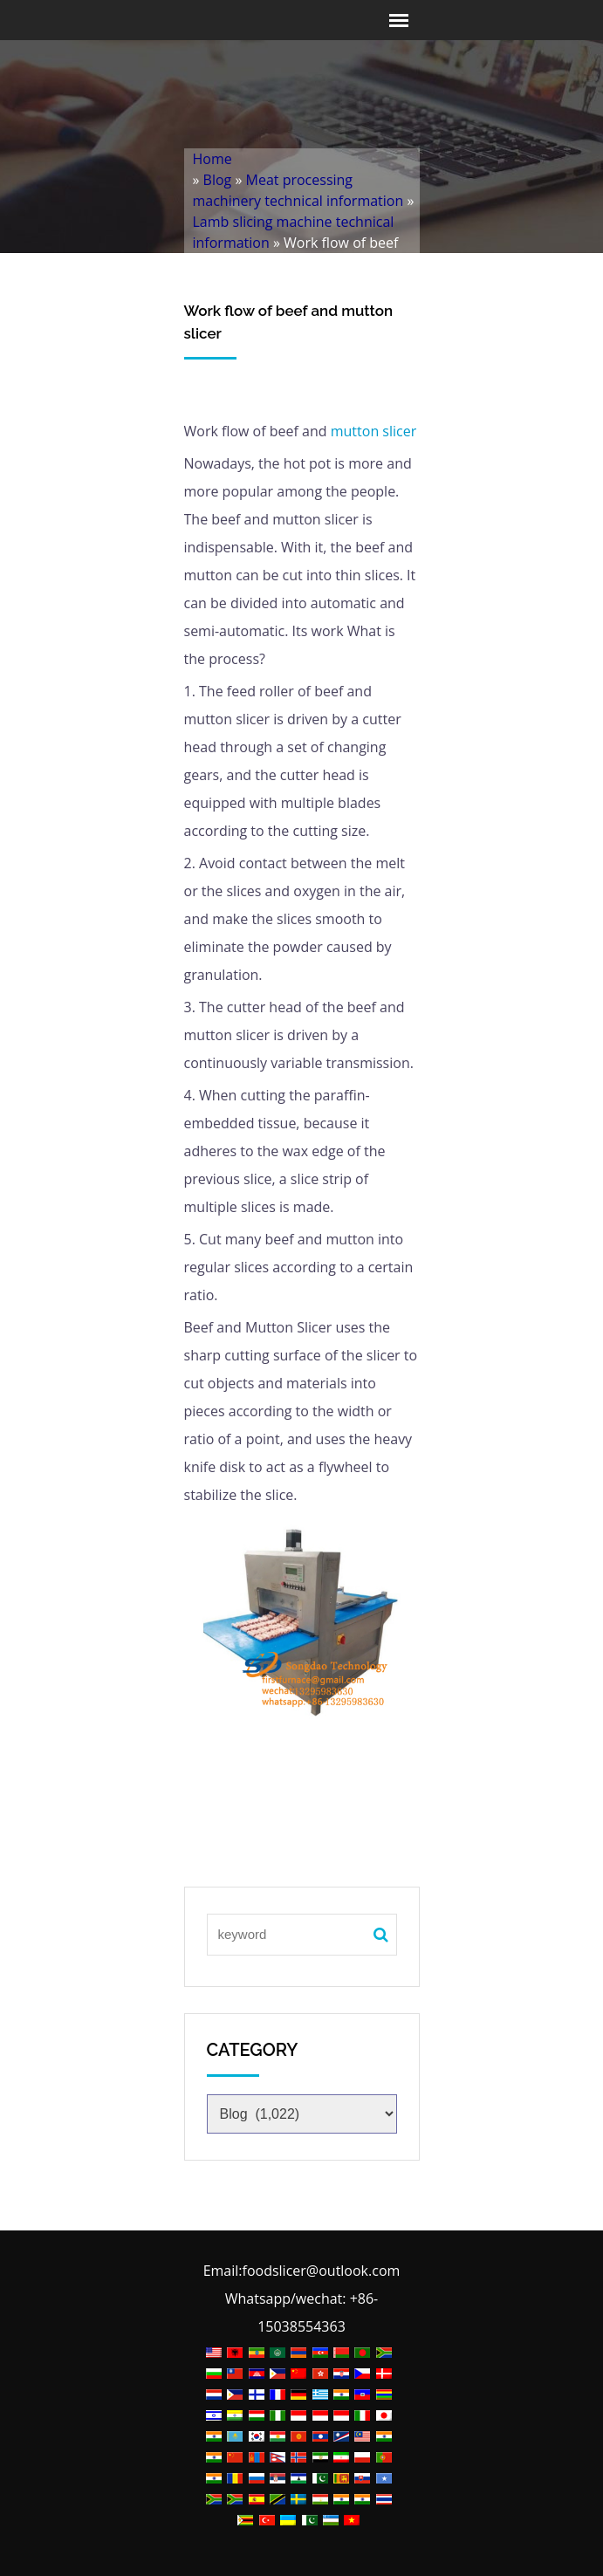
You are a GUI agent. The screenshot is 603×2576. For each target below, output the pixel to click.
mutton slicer (372, 431)
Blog (217, 179)
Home (212, 158)
